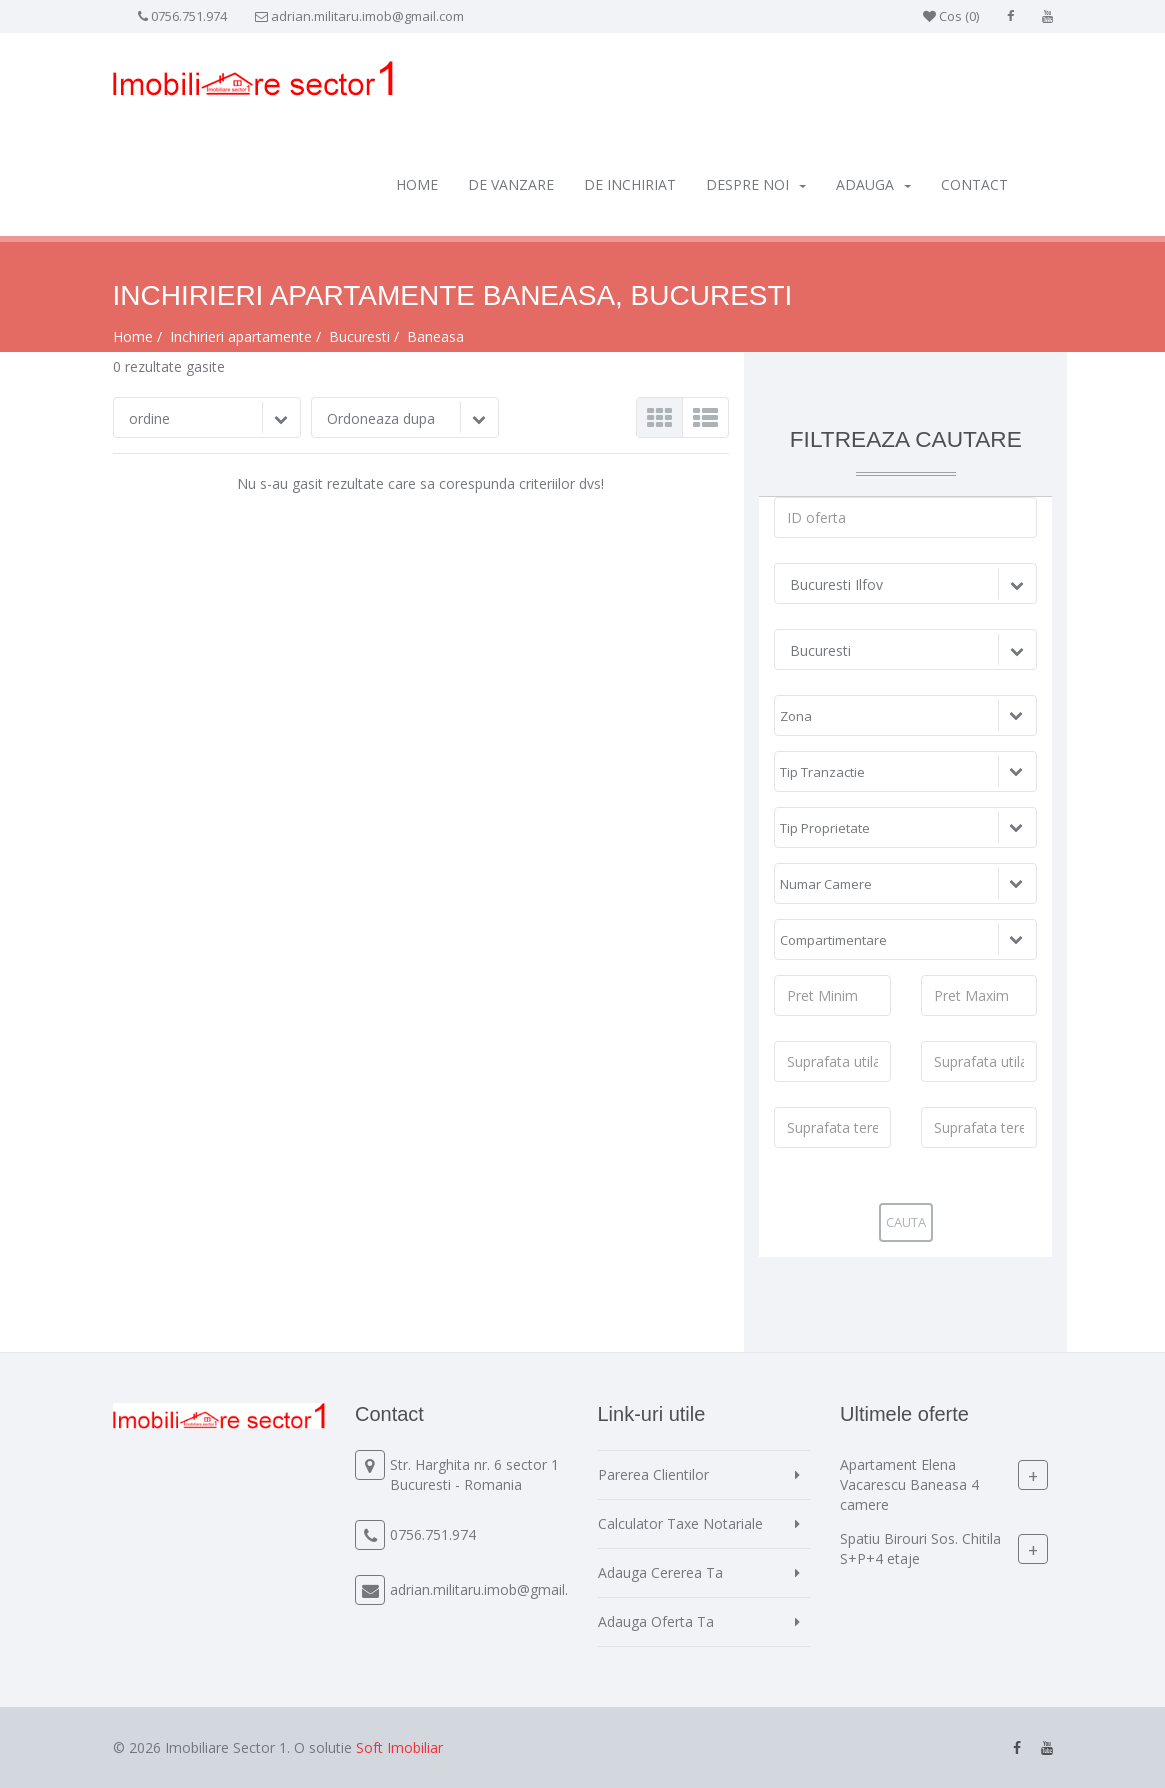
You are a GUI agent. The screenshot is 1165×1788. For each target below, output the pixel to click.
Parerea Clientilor (653, 1474)
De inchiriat (630, 184)
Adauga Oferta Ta (656, 1621)
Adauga (873, 184)
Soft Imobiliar (399, 1747)
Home (417, 184)
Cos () (951, 16)
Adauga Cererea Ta (660, 1572)
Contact (974, 184)
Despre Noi (756, 184)
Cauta (906, 1222)
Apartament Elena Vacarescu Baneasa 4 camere (909, 1484)
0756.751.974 (189, 16)
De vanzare (511, 184)
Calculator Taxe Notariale (680, 1523)
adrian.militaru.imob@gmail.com (367, 16)
